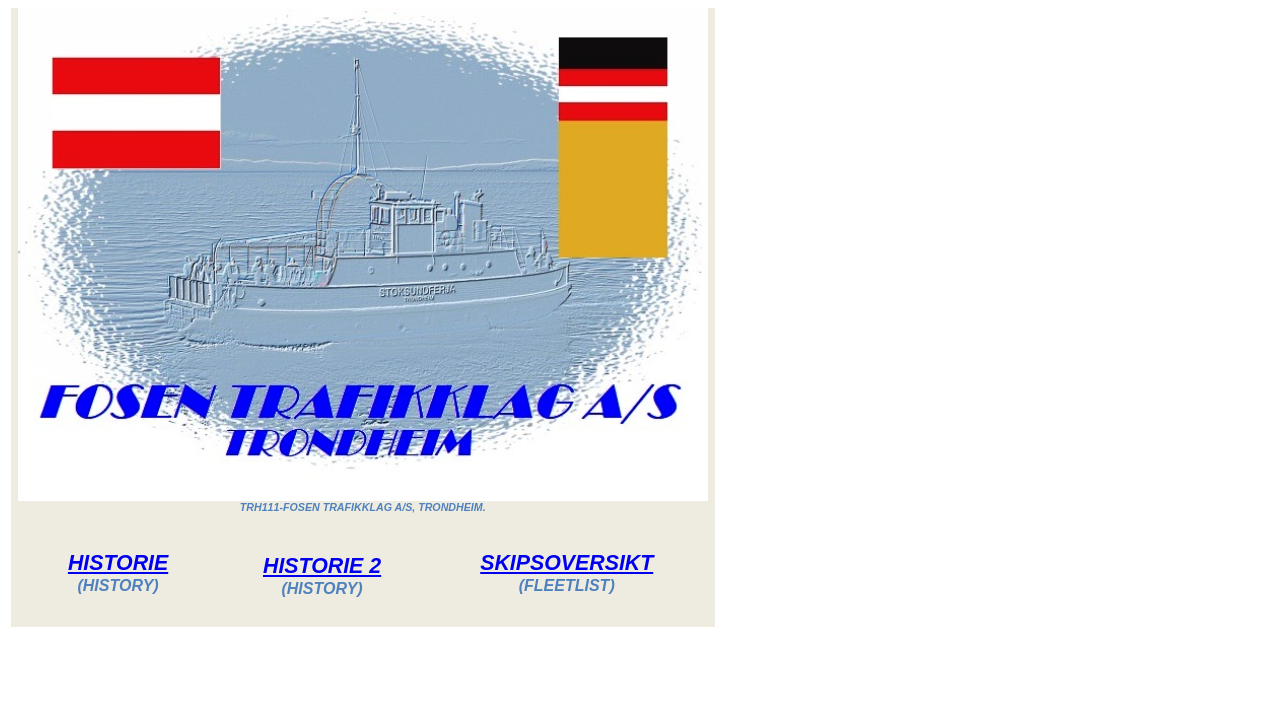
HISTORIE (118, 563)
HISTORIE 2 (322, 566)
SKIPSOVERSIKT (566, 563)
